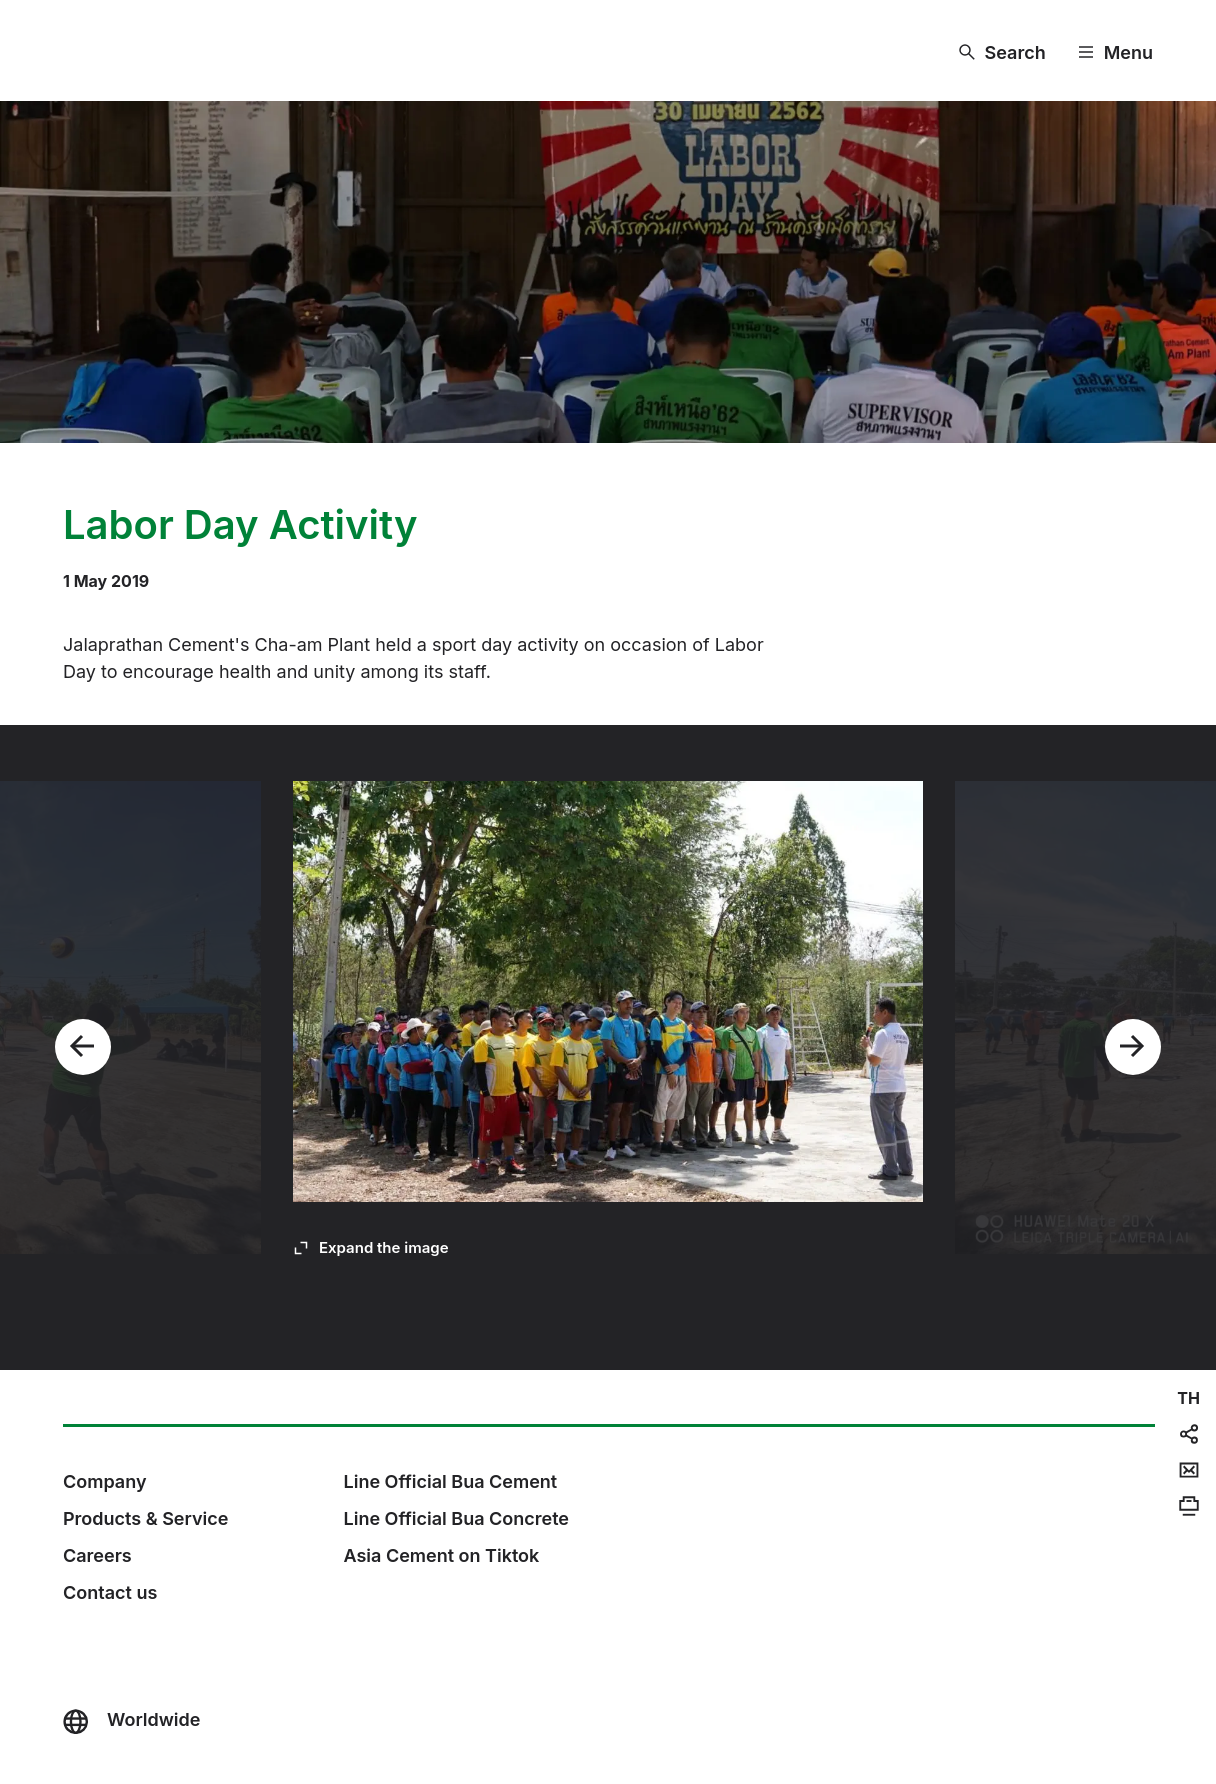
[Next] (1133, 1047)
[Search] (1002, 52)
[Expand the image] (371, 1248)
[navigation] (1188, 1398)
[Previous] (83, 1047)
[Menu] (1115, 52)
